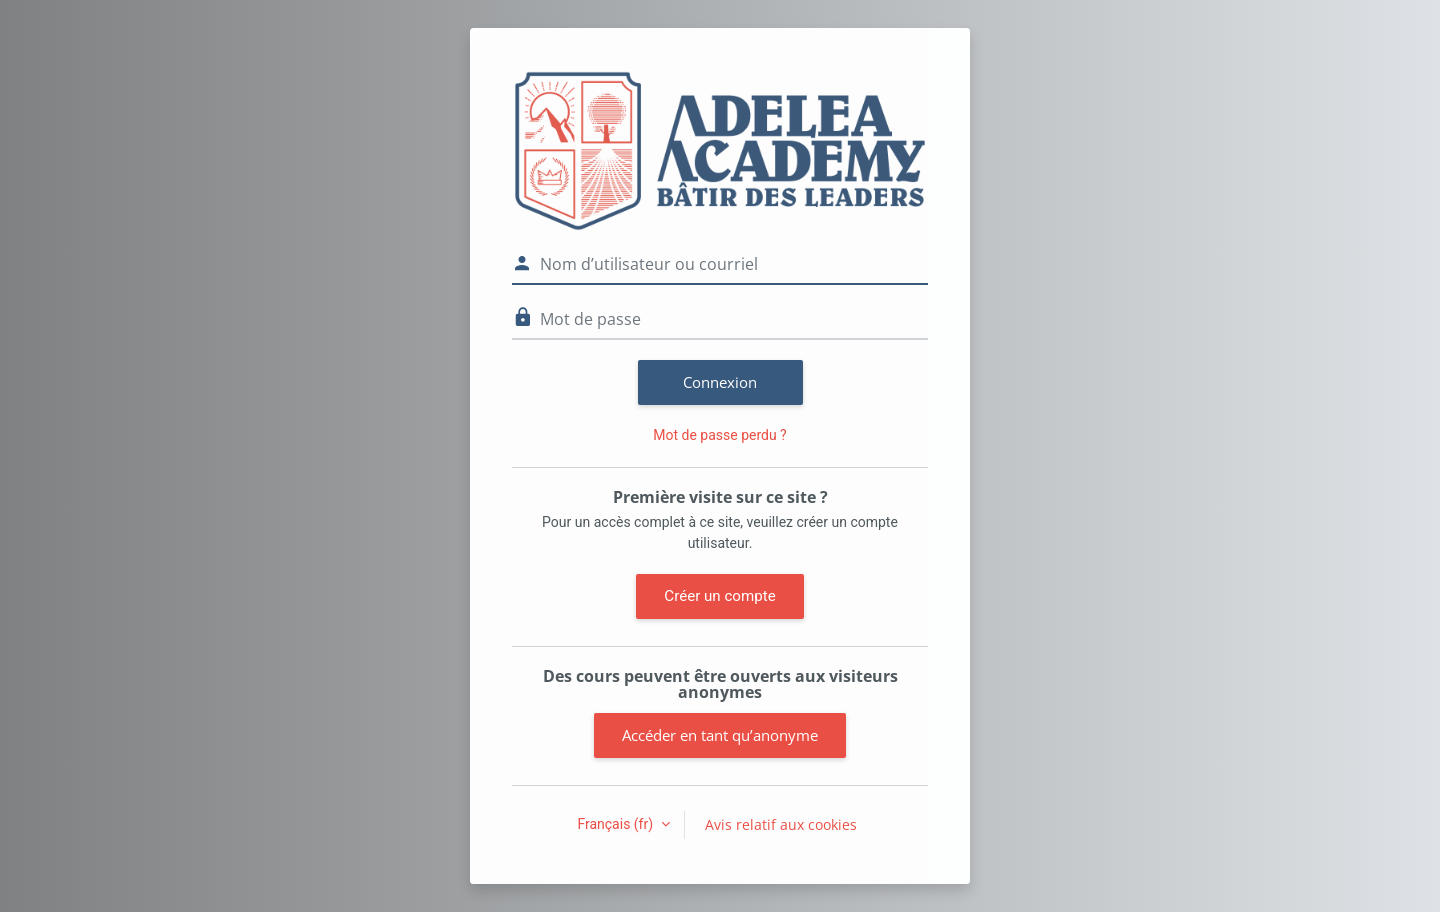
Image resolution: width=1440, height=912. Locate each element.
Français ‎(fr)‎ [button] (616, 824)
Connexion (720, 382)
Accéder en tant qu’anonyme (720, 735)
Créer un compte (719, 596)
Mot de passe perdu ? (719, 435)
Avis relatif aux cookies (781, 824)
